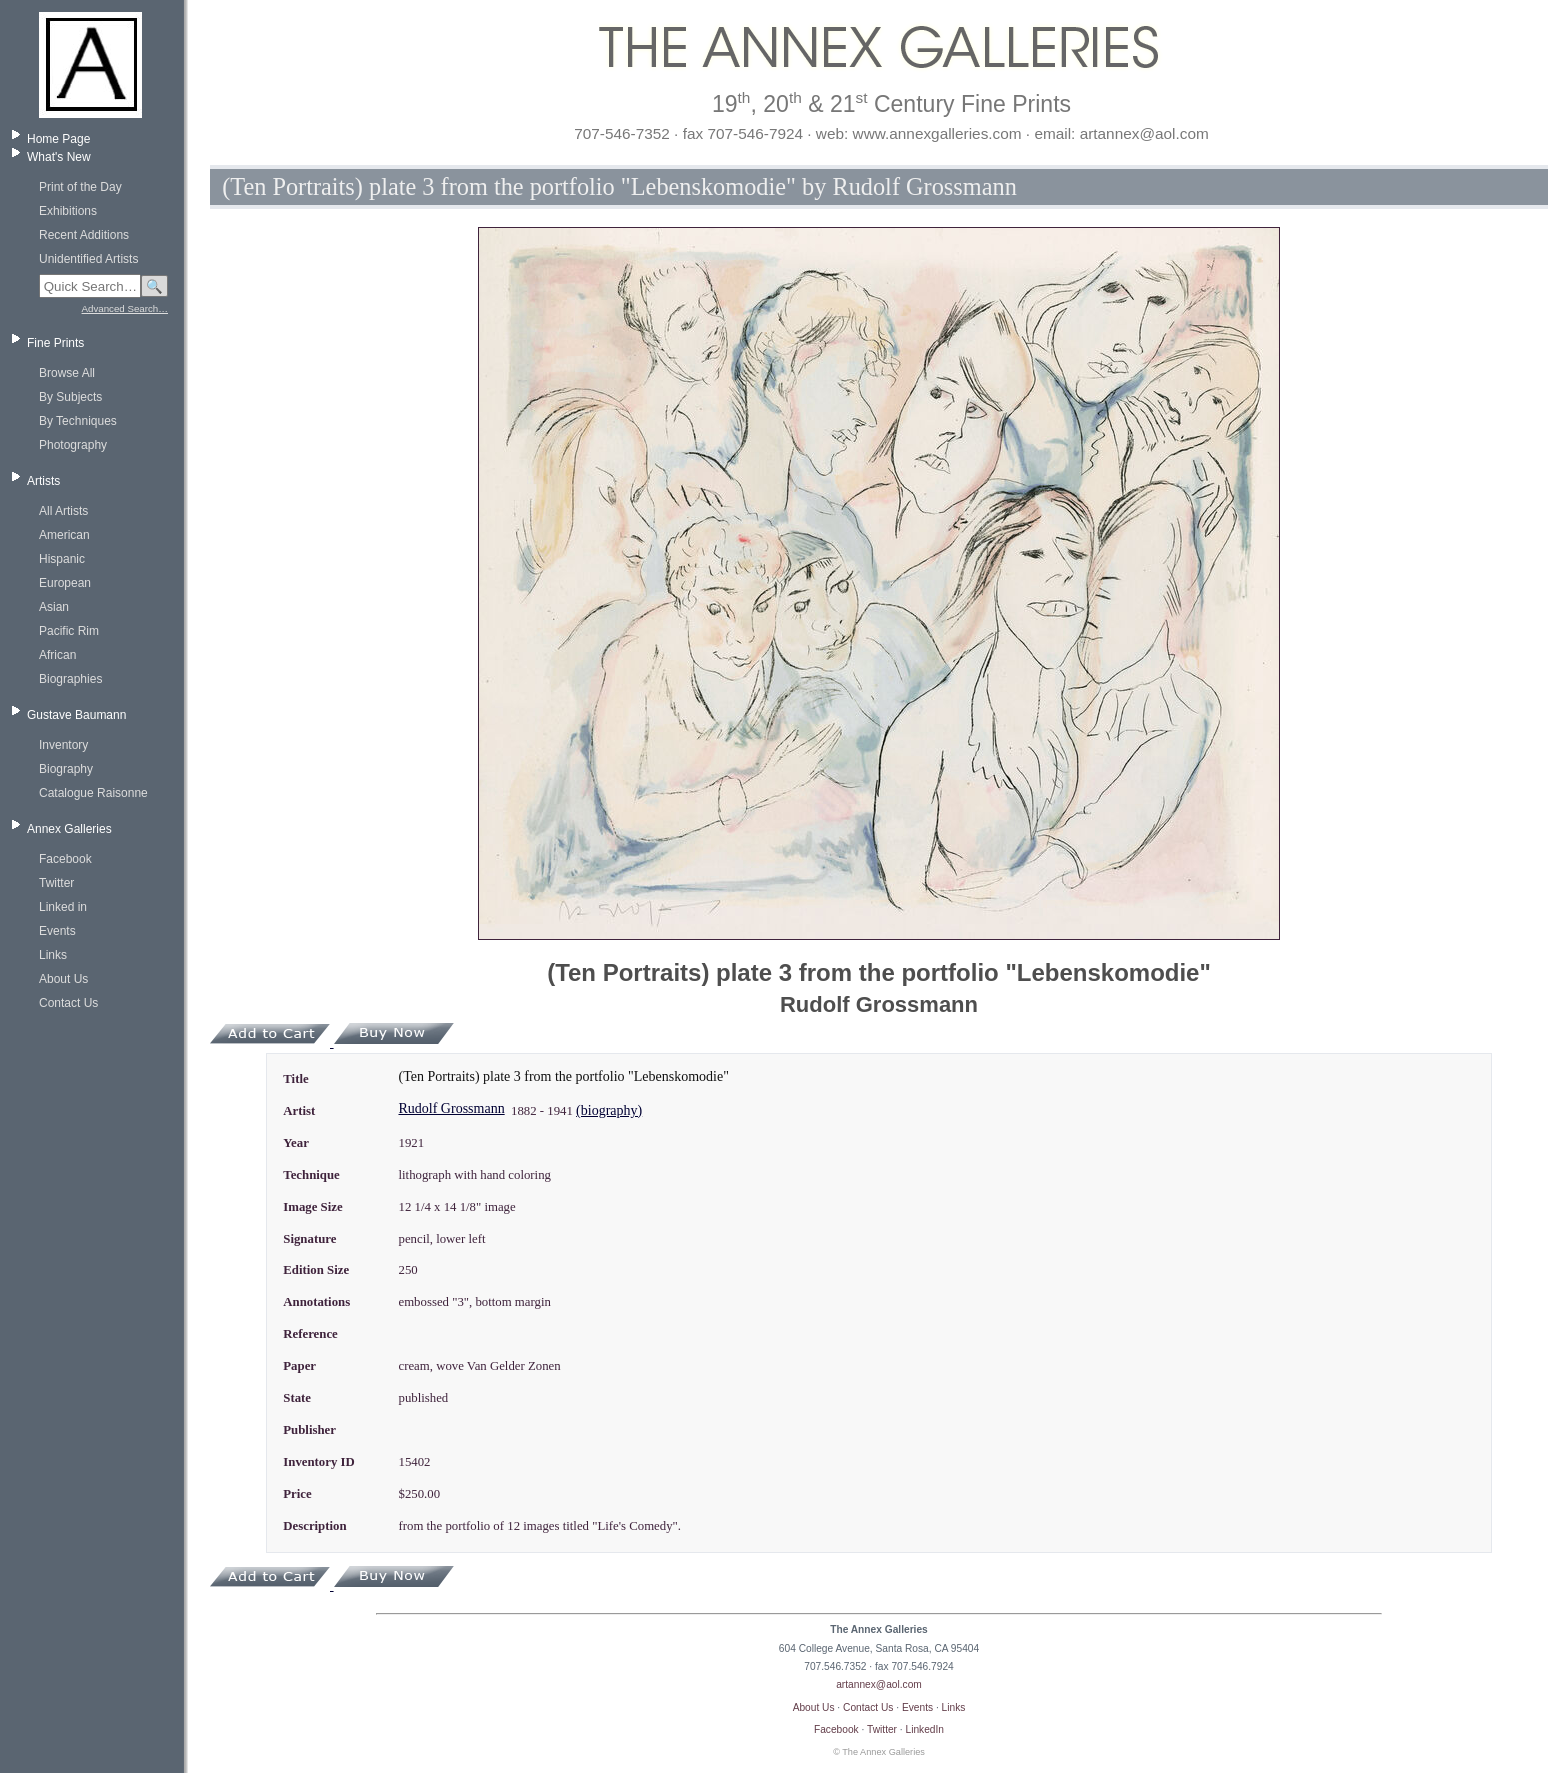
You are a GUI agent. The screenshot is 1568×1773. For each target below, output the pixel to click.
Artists (43, 481)
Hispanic (62, 559)
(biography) (609, 1110)
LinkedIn (925, 1729)
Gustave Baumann (76, 715)
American (64, 535)
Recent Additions (84, 235)
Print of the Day (80, 187)
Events (57, 931)
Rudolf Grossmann (451, 1108)
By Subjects (70, 397)
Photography (73, 445)
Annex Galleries (69, 829)
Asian (54, 607)
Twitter (56, 883)
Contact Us (68, 1003)
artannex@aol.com (879, 1684)
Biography (66, 769)
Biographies (70, 679)
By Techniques (78, 421)
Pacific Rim (69, 631)
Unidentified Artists (88, 259)
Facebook (65, 859)
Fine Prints (55, 343)
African (57, 655)
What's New (59, 157)
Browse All (67, 373)
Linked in (63, 907)
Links (53, 955)
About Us (63, 979)
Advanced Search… (125, 308)
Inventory (63, 745)
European (65, 583)
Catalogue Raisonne (93, 793)
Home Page (58, 139)
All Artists (63, 511)
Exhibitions (68, 211)
